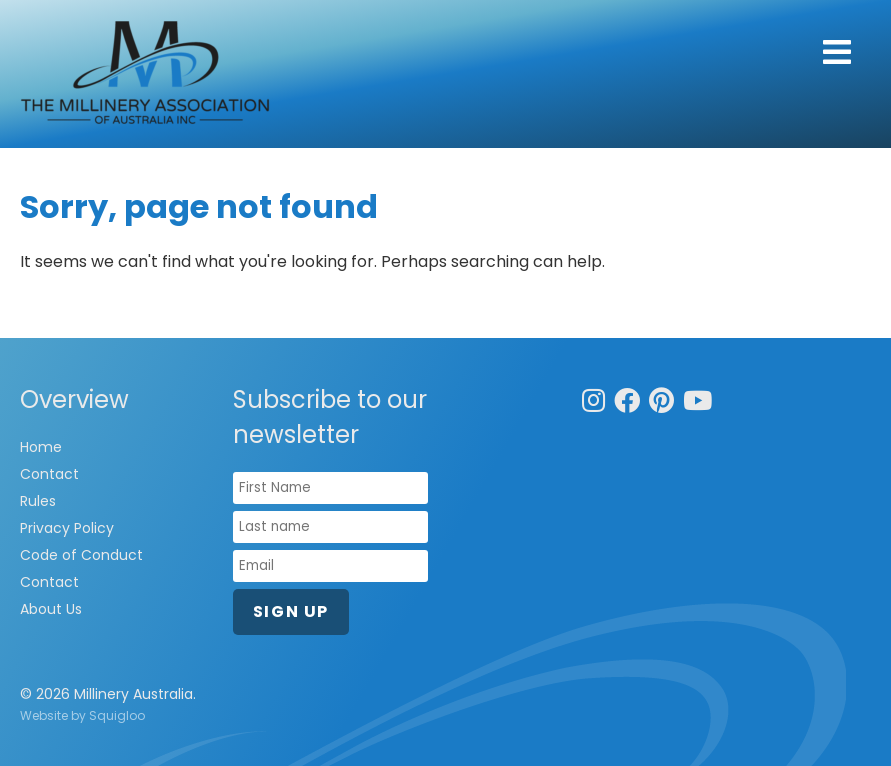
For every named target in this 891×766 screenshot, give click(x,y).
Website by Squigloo (82, 715)
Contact (49, 474)
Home (41, 447)
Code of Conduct (81, 555)
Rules (38, 501)
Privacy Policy (67, 528)
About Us (51, 609)
